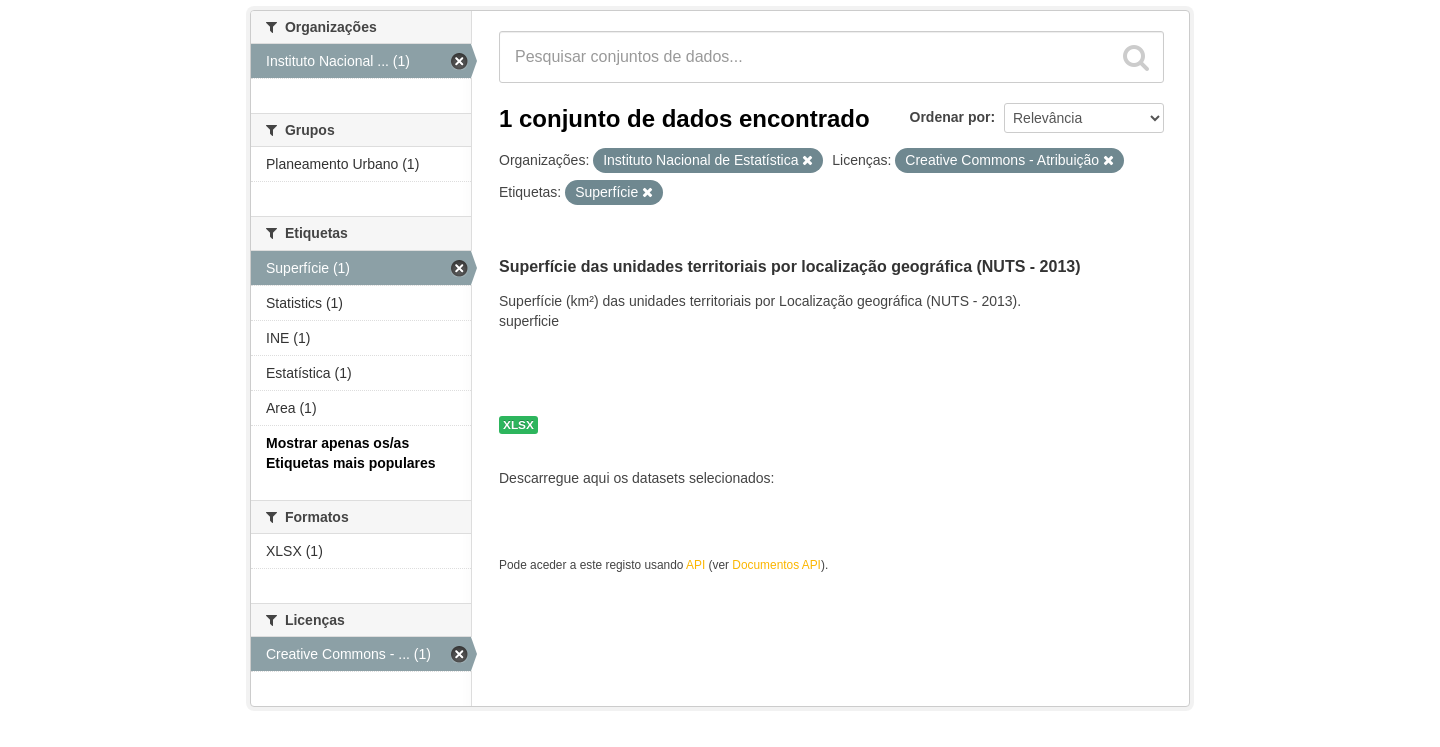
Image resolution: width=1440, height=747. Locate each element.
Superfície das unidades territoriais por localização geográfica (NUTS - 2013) (790, 266)
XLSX (518, 425)
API (695, 565)
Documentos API (776, 565)
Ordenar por (950, 117)
